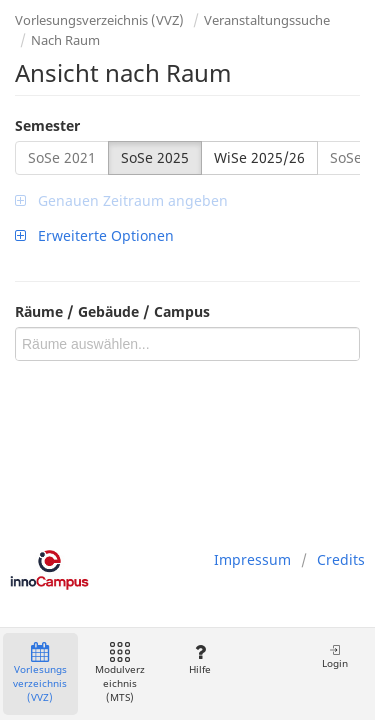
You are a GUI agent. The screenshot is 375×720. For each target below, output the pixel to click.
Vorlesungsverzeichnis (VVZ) (99, 20)
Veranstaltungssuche (267, 20)
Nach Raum (65, 40)
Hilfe (199, 659)
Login (335, 656)
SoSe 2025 (155, 157)
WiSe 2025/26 (259, 157)
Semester (47, 125)
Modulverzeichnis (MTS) (120, 673)
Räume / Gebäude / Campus (112, 311)
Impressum (252, 559)
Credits (341, 559)
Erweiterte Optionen (94, 235)
